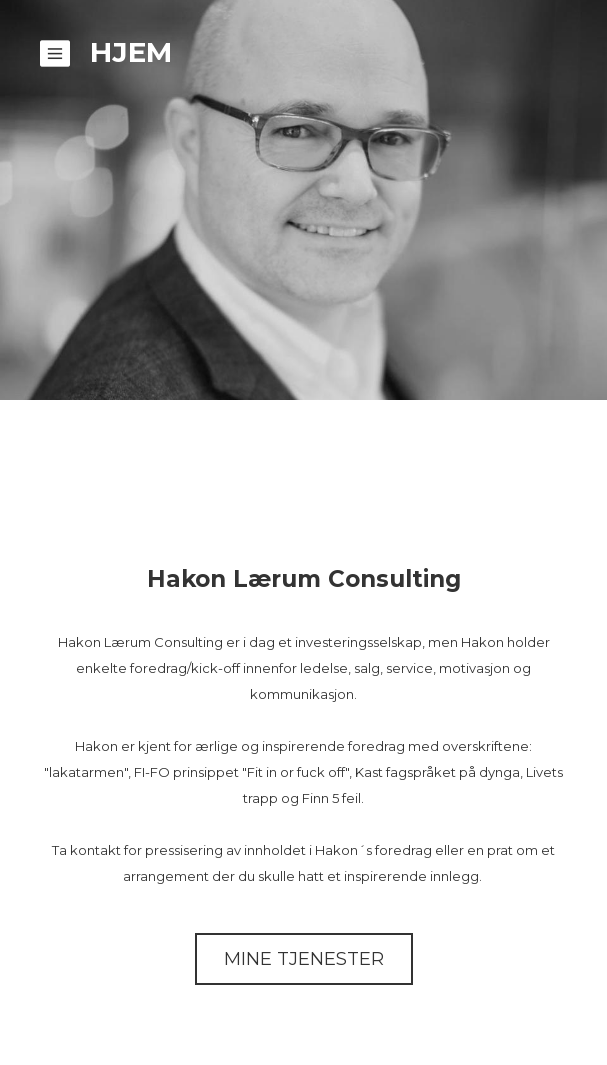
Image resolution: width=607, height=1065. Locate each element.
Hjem (131, 52)
